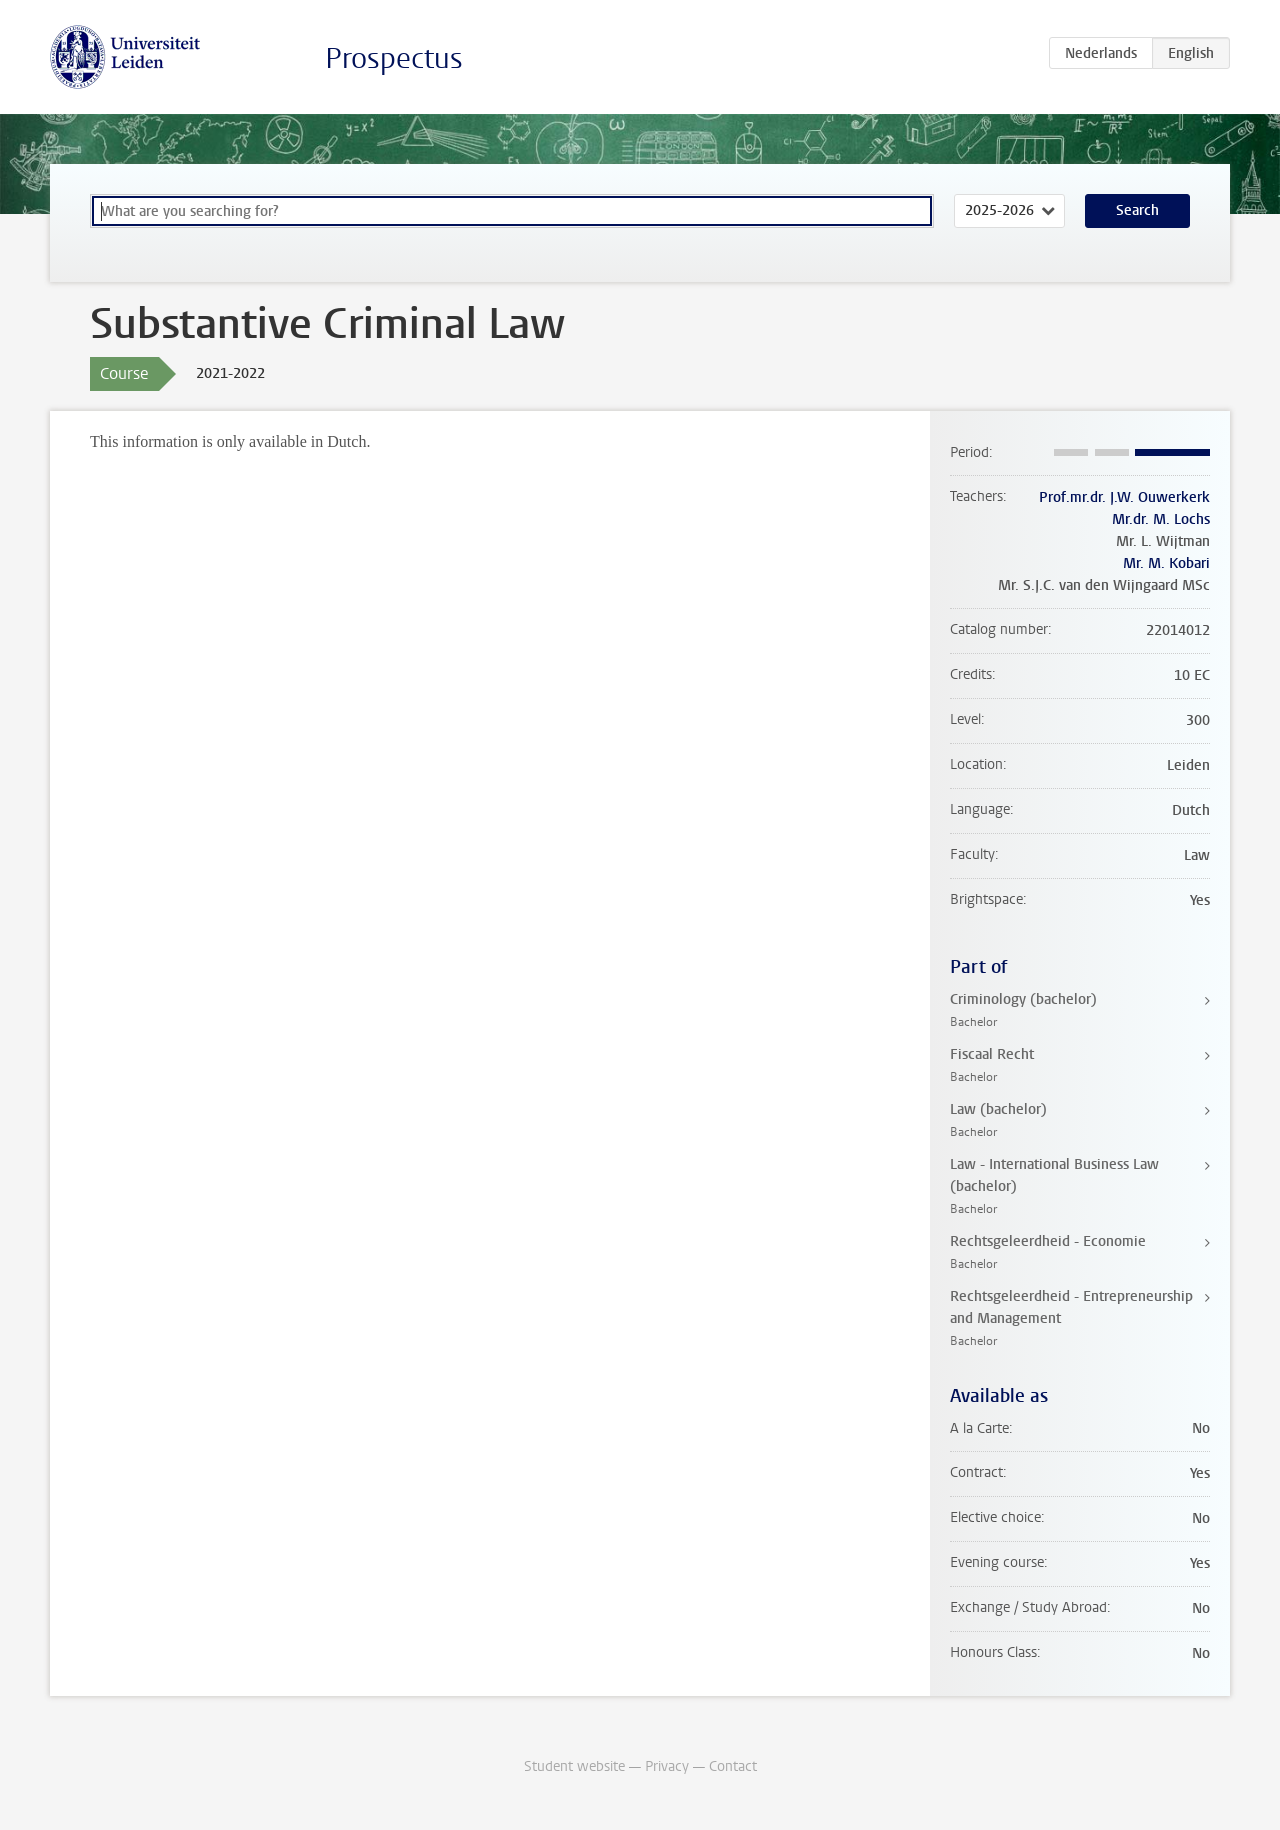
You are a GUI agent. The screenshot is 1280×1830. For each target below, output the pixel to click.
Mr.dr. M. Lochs (1161, 519)
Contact (733, 1766)
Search (1137, 210)
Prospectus (394, 58)
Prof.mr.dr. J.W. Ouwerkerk (1124, 497)
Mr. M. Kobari (1166, 563)
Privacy (667, 1766)
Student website (574, 1766)
